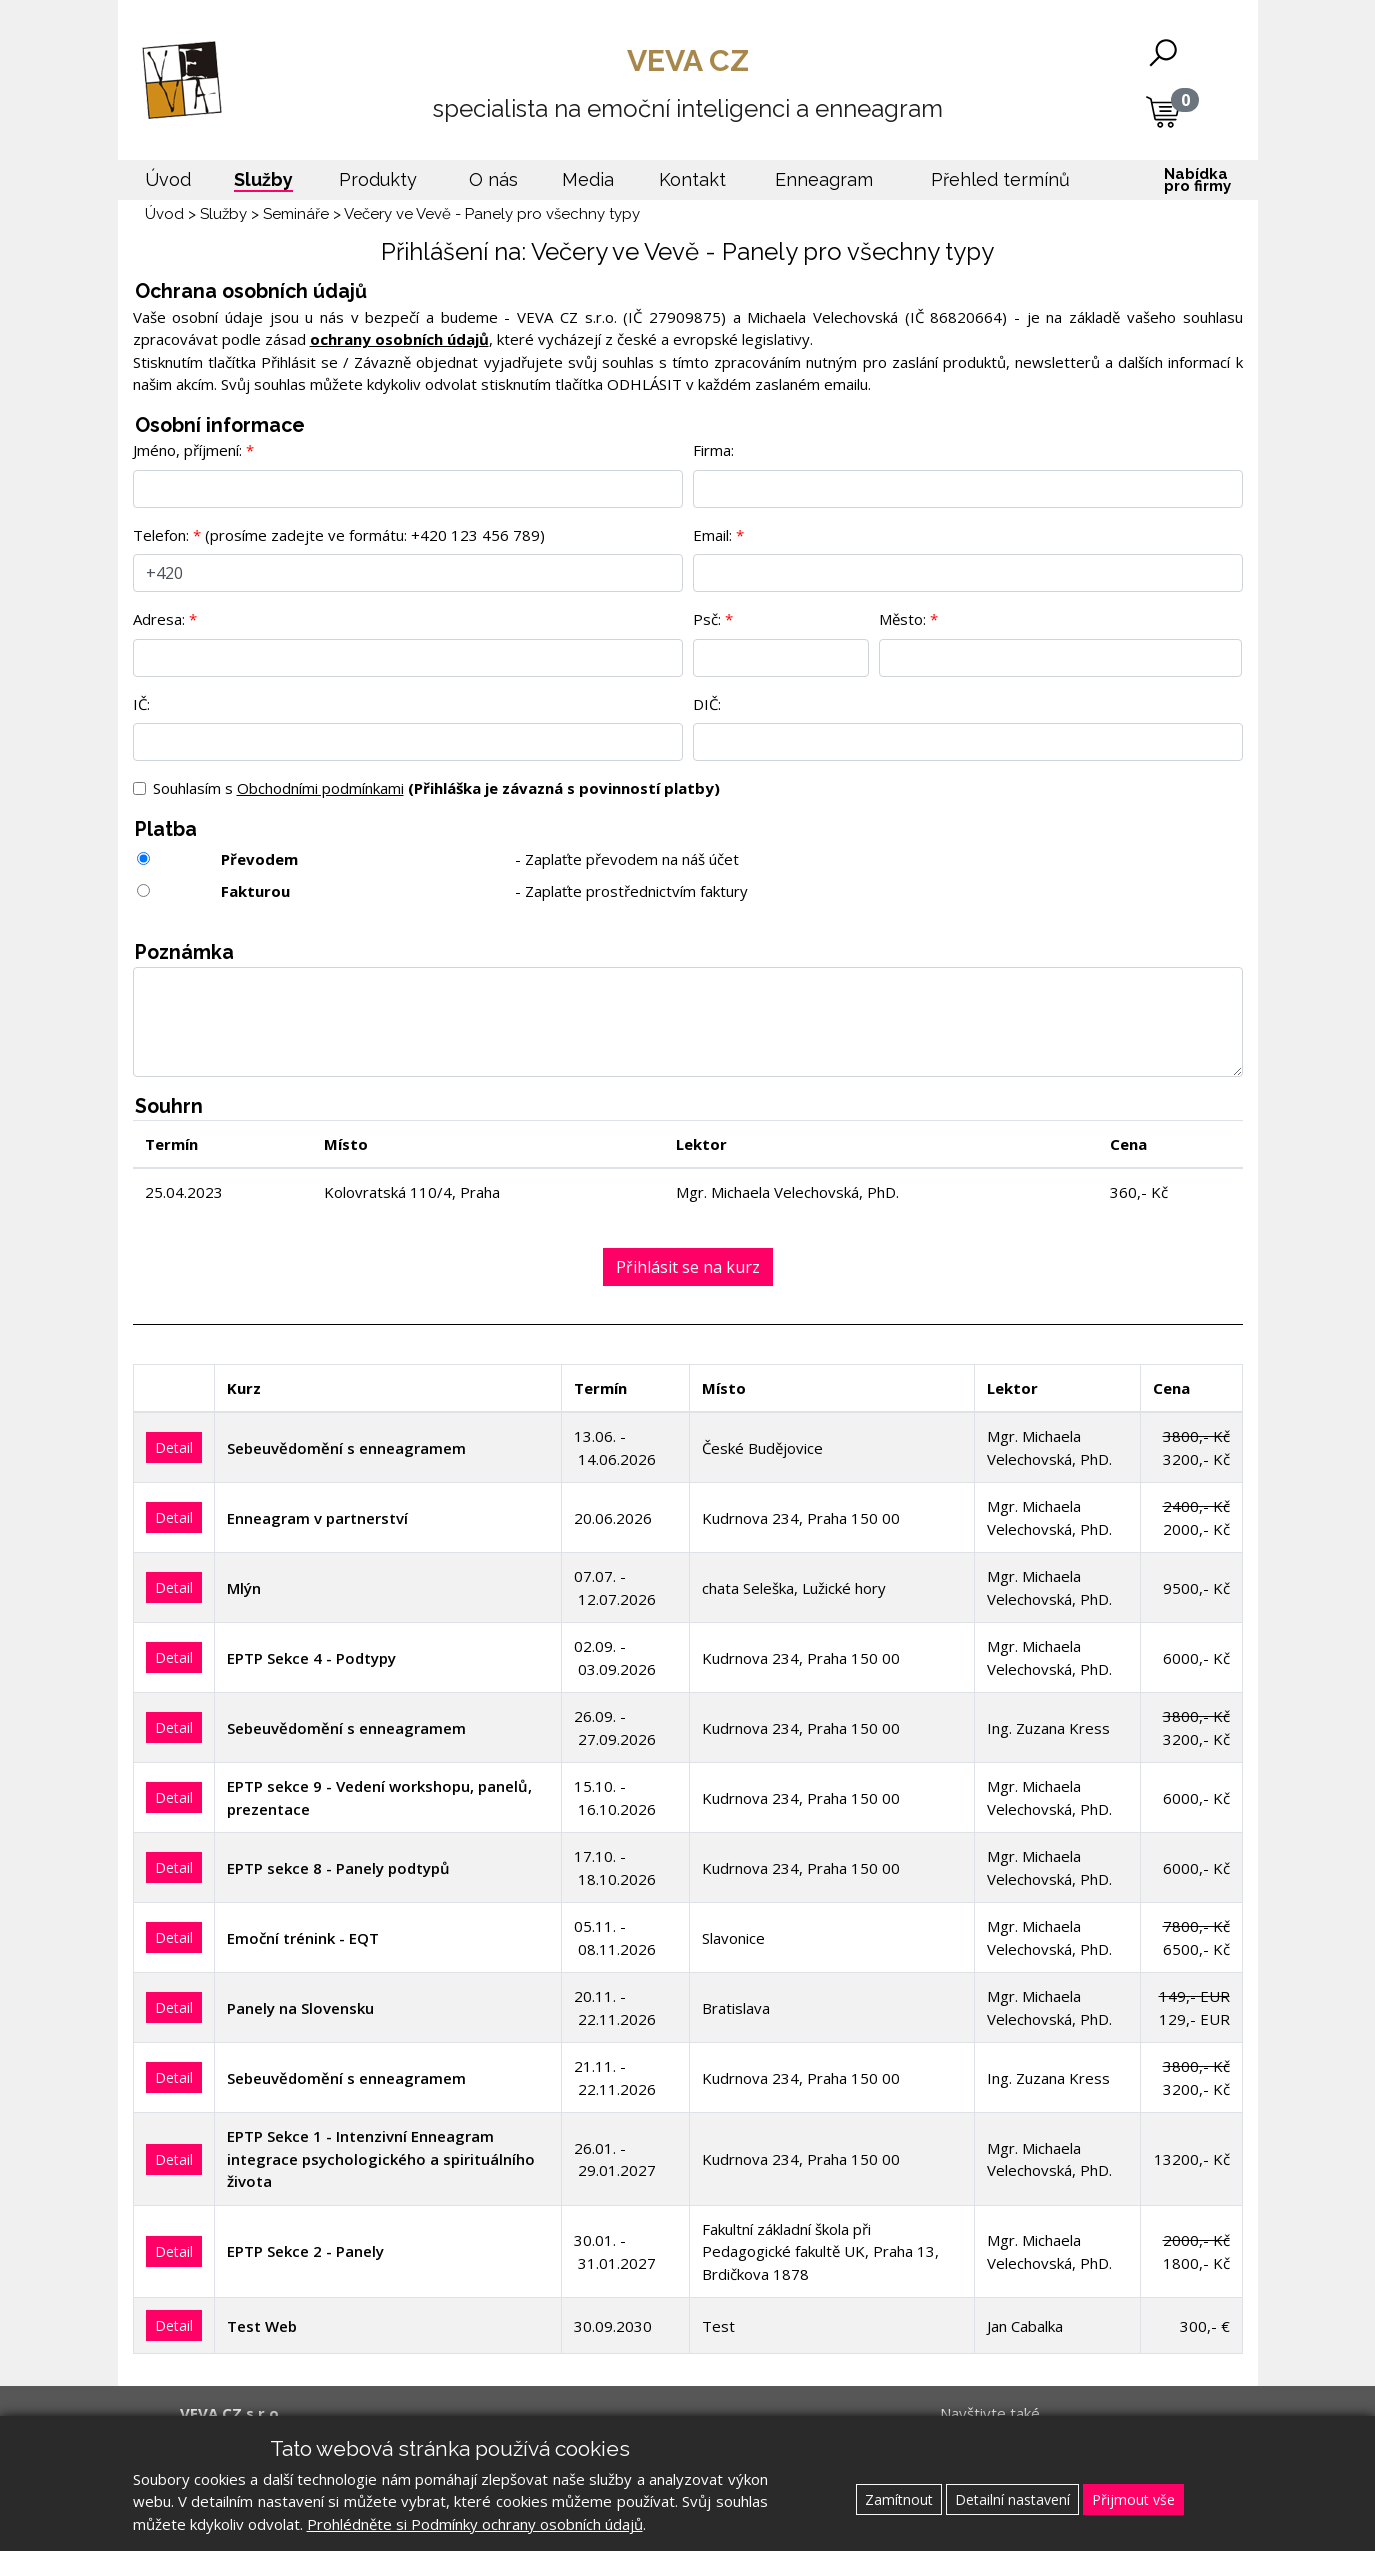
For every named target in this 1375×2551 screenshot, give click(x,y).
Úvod (164, 214)
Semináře (296, 214)
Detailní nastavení (1012, 2499)
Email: (712, 535)
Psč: (707, 619)
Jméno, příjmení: (187, 450)
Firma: (713, 450)
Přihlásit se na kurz (688, 1267)
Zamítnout (899, 2499)
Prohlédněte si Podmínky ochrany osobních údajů (475, 2524)
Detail (174, 1447)
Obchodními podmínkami (320, 788)
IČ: (141, 704)
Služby (223, 214)
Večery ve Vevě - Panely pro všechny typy (492, 214)
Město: (902, 619)
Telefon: (161, 535)
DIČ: (707, 704)
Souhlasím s (436, 788)
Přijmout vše (1133, 2499)
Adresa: (159, 619)
